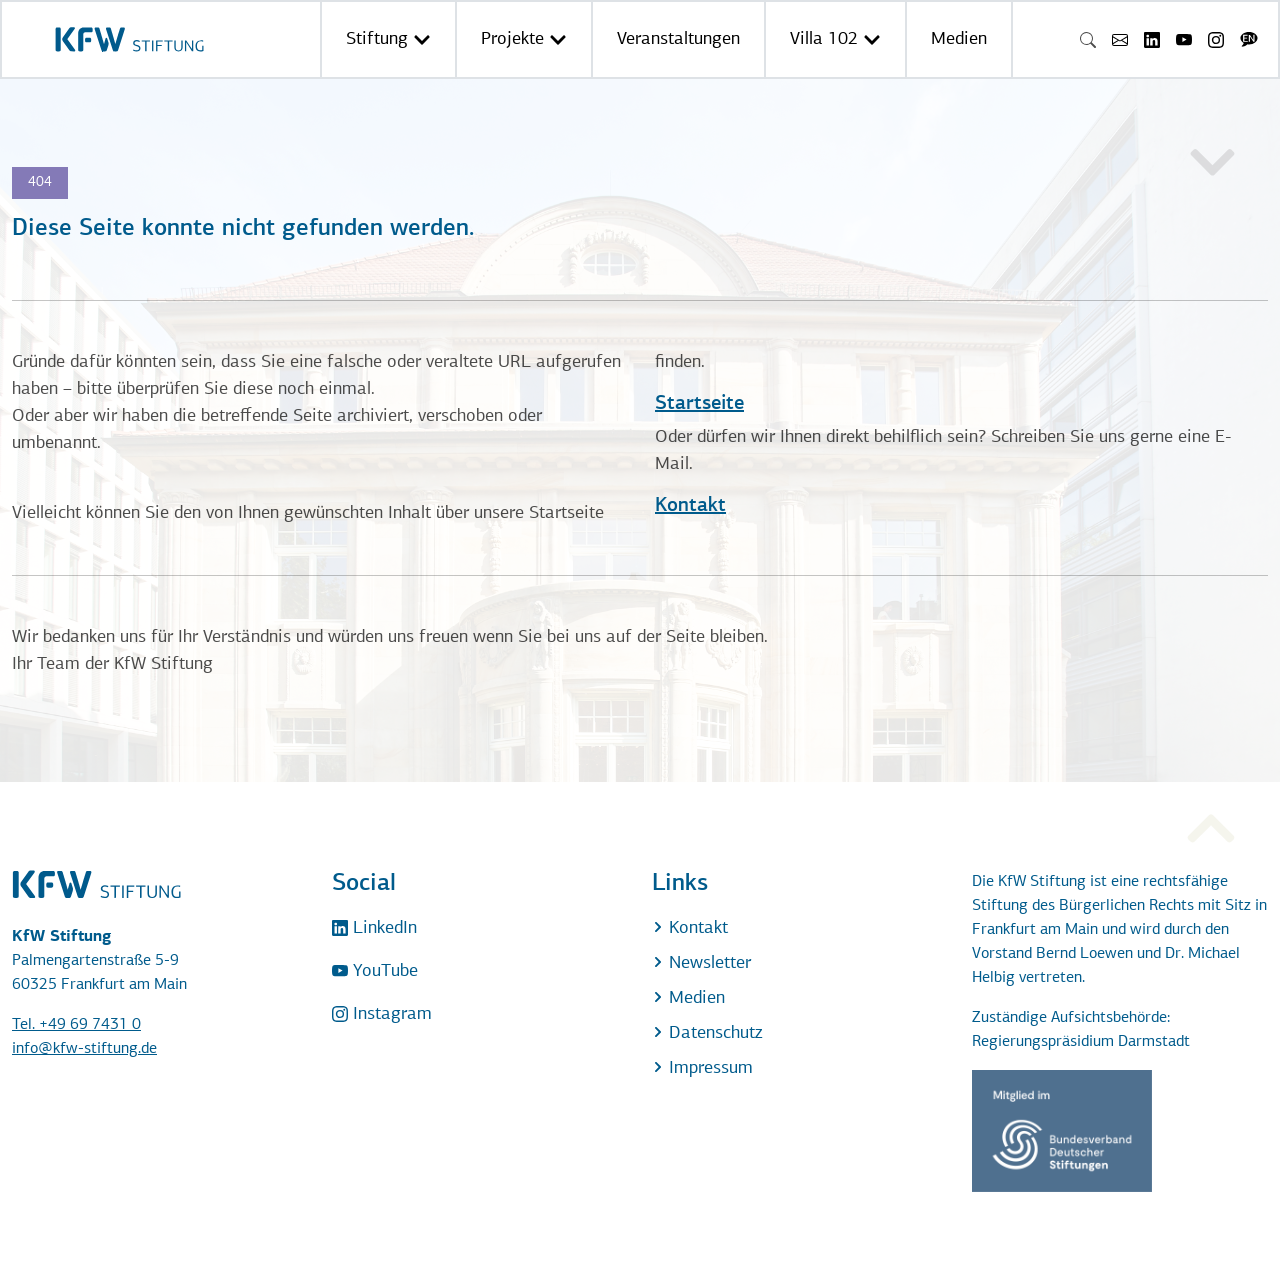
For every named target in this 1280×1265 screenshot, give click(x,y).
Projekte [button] (524, 39)
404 (40, 182)
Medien (959, 39)
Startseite (699, 404)
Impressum (702, 1068)
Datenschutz (707, 1033)
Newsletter (701, 963)
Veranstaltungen (678, 39)
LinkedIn (374, 928)
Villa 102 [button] (835, 39)
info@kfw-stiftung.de (84, 1049)
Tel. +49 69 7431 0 (76, 1025)
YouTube (375, 971)
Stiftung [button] (388, 39)
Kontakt (690, 506)
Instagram (382, 1014)
